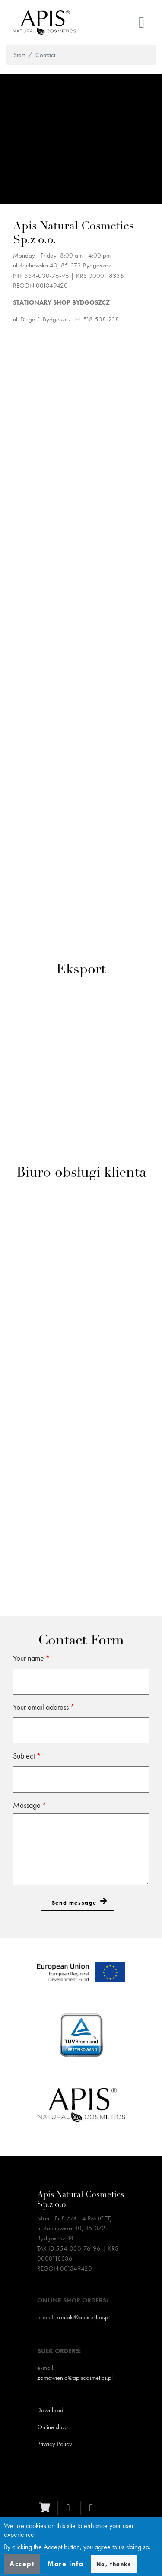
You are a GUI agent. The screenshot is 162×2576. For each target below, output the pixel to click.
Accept (22, 2563)
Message (27, 1805)
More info (65, 2563)
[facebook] (70, 2508)
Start (19, 55)
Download (50, 2410)
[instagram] (93, 2508)
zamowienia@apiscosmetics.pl (75, 2377)
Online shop (52, 2427)
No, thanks (113, 2564)
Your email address (41, 1707)
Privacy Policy (54, 2443)
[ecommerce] (46, 2507)
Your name (28, 1658)
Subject (24, 1756)
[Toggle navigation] (142, 22)
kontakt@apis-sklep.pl (83, 2317)
